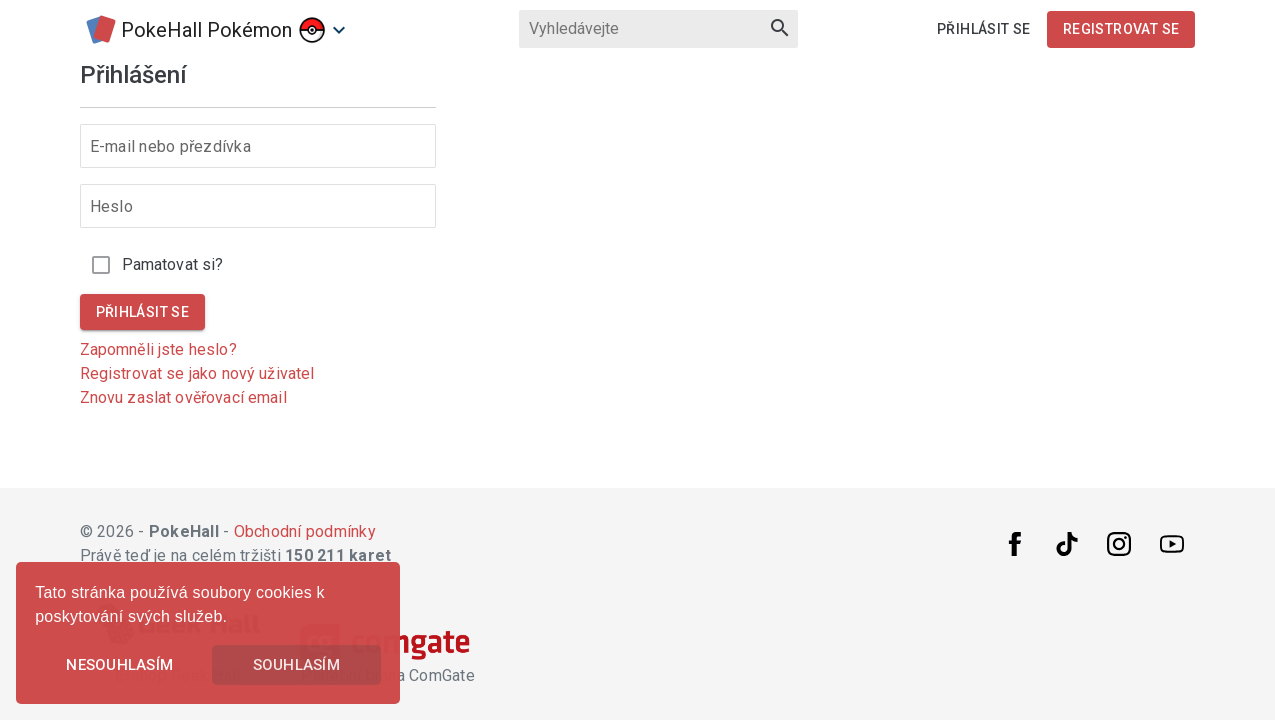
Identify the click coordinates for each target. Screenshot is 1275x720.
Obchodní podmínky (305, 531)
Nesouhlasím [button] (119, 665)
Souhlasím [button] (296, 665)
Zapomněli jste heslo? (158, 349)
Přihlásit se (984, 29)
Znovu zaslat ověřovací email (183, 397)
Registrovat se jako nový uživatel (197, 373)
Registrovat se (1121, 29)
